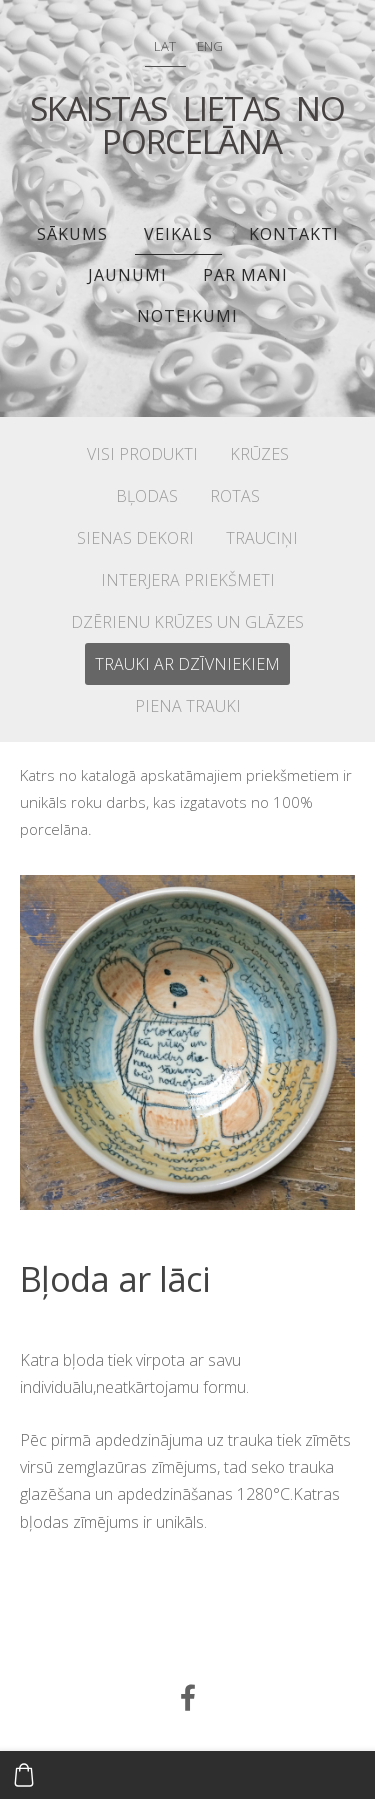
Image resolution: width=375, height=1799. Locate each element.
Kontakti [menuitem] (294, 234)
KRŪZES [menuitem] (259, 454)
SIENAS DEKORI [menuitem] (135, 538)
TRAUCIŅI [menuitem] (262, 538)
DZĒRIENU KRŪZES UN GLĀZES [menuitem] (187, 622)
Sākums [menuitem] (72, 234)
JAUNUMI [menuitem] (127, 275)
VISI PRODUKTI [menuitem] (142, 454)
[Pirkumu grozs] (24, 1775)
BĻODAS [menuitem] (147, 496)
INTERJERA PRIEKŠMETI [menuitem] (188, 580)
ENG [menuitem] (210, 46)
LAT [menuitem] (165, 46)
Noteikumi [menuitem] (187, 316)
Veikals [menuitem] (178, 234)
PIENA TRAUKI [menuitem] (188, 706)
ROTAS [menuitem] (235, 496)
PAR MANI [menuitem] (245, 275)
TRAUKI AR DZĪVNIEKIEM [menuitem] (187, 664)
